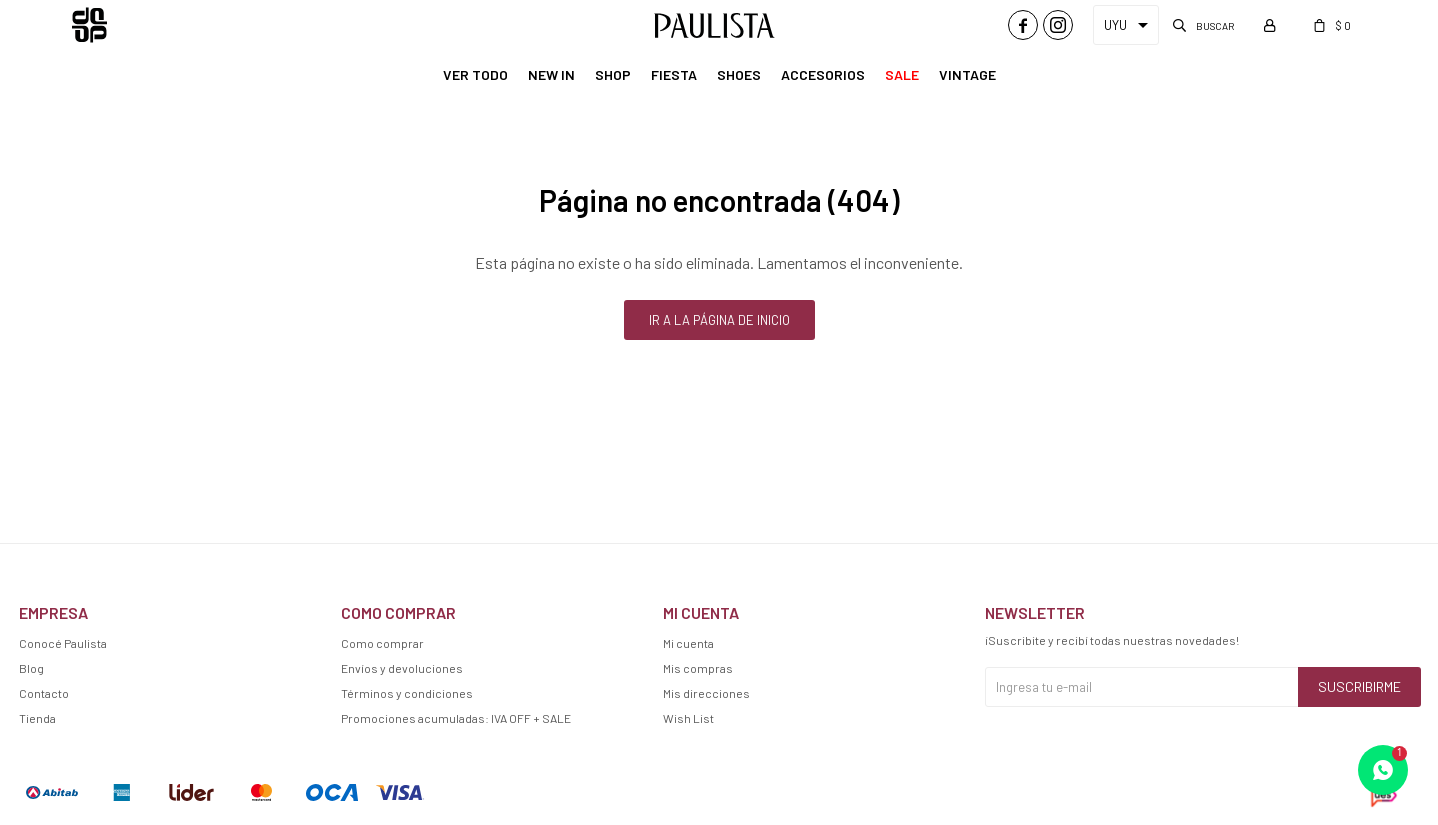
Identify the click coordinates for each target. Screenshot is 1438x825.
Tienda (37, 718)
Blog (31, 668)
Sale (902, 74)
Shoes (739, 74)
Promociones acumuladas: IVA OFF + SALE (456, 718)
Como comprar (382, 643)
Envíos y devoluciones (402, 668)
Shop (613, 74)
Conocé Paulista (63, 643)
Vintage (967, 74)
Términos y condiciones (407, 693)
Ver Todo (475, 74)
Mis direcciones (706, 693)
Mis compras (698, 668)
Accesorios (823, 74)
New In (551, 74)
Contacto (44, 693)
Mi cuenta (688, 643)
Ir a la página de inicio (719, 320)
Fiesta (674, 74)
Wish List (688, 718)
